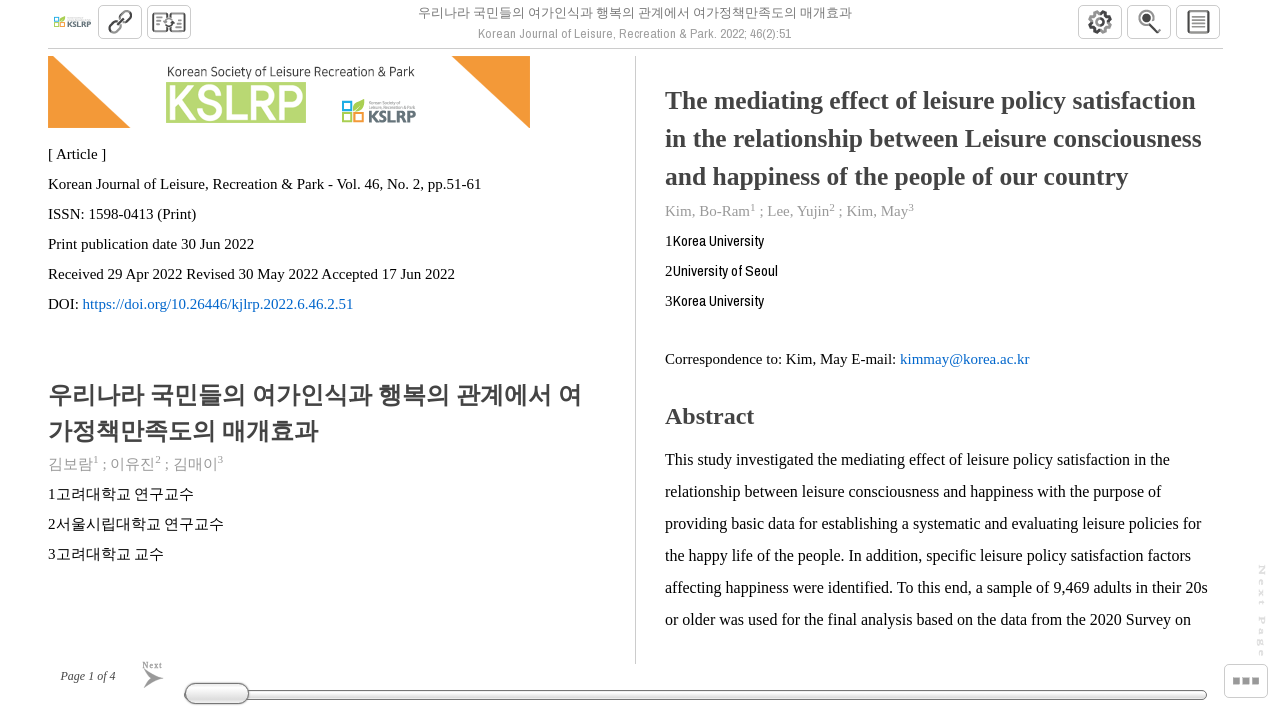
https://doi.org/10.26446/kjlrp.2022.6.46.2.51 (218, 312)
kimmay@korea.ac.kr (965, 367)
